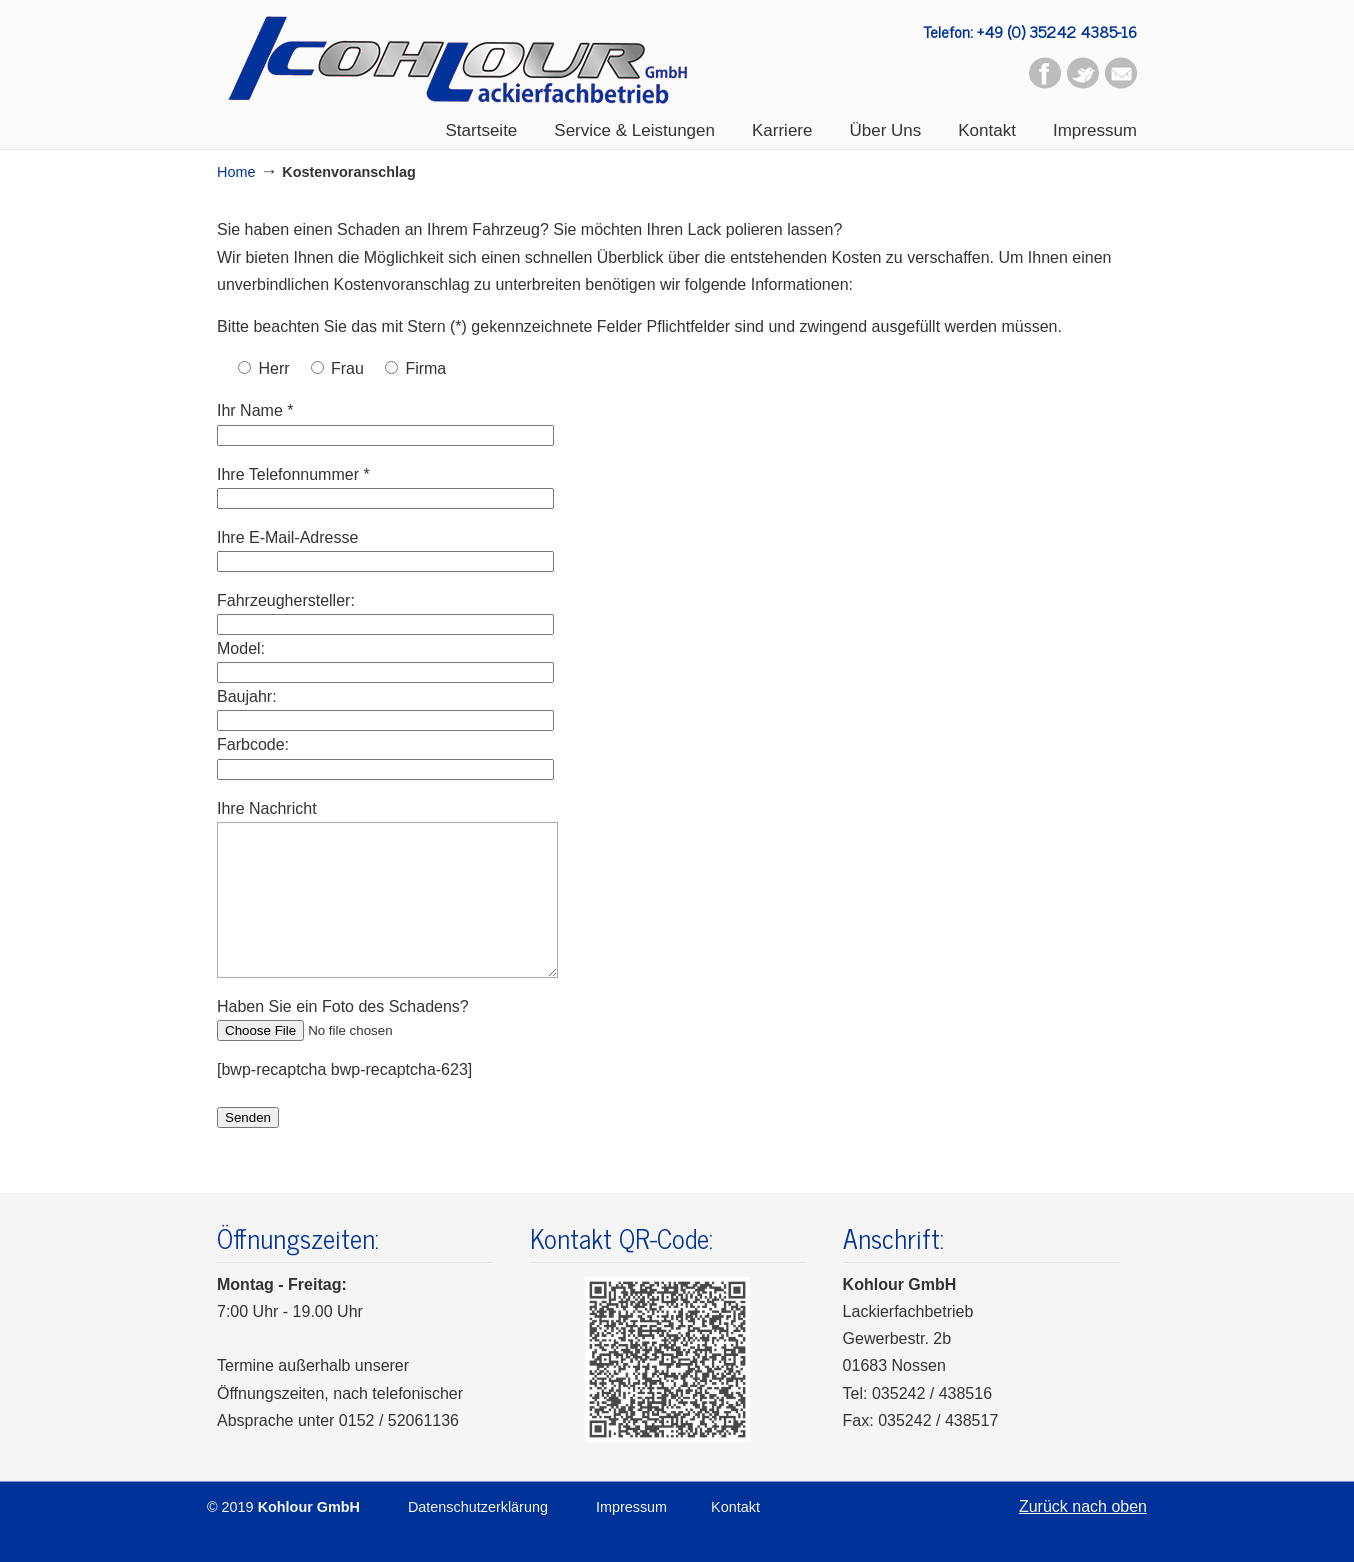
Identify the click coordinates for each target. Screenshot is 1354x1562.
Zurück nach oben (1083, 1536)
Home (236, 172)
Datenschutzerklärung (478, 1537)
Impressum (631, 1537)
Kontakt (735, 1537)
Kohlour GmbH (458, 60)
